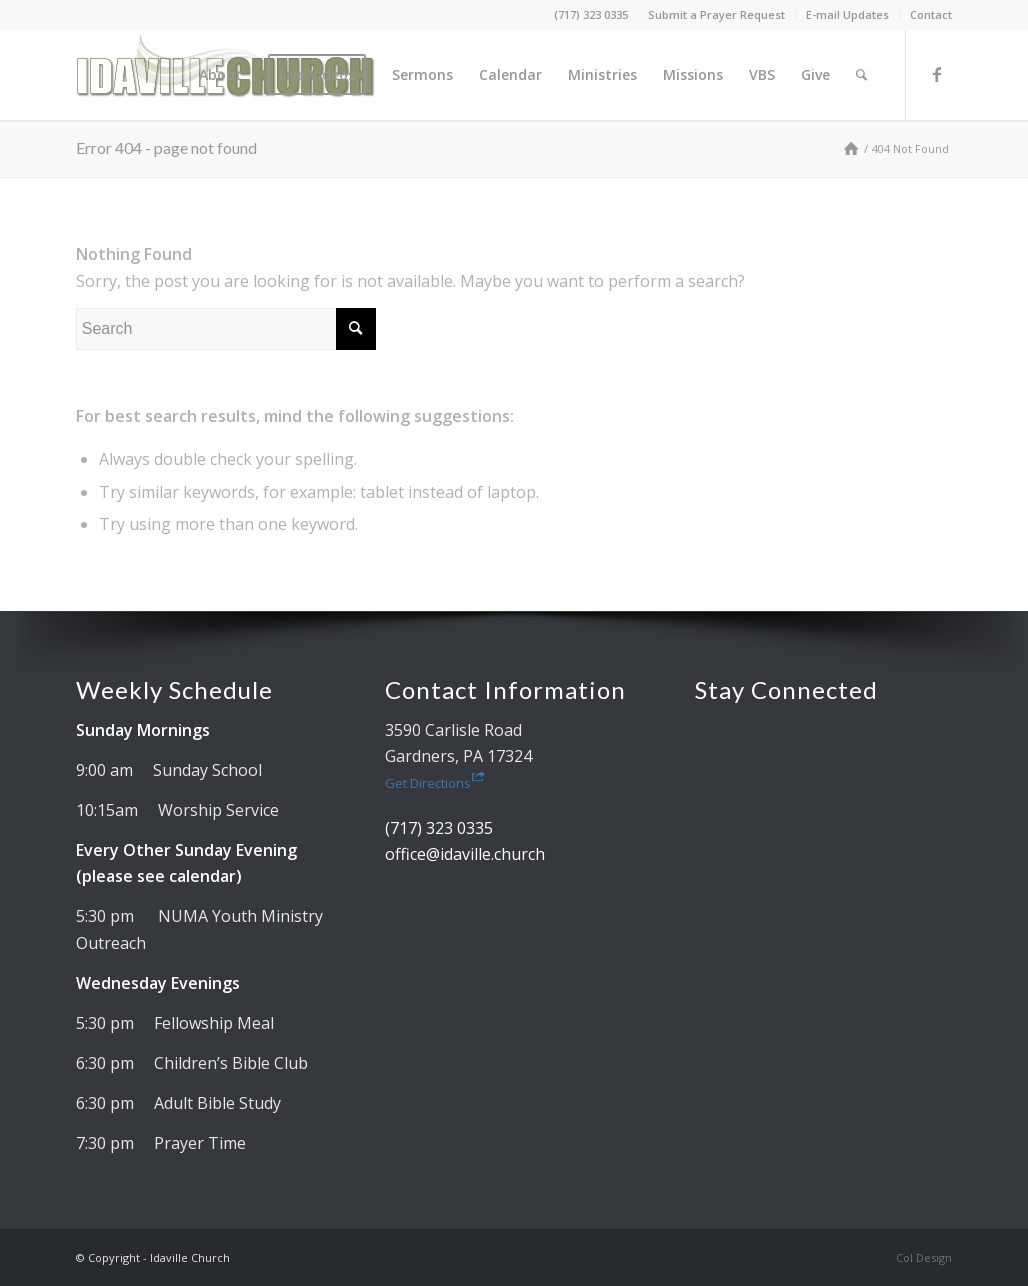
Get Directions (435, 783)
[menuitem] (717, 15)
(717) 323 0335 (591, 14)
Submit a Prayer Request (716, 14)
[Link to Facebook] (937, 74)
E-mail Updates (847, 14)
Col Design (924, 1257)
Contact (931, 14)
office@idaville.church (465, 854)
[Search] (861, 75)
